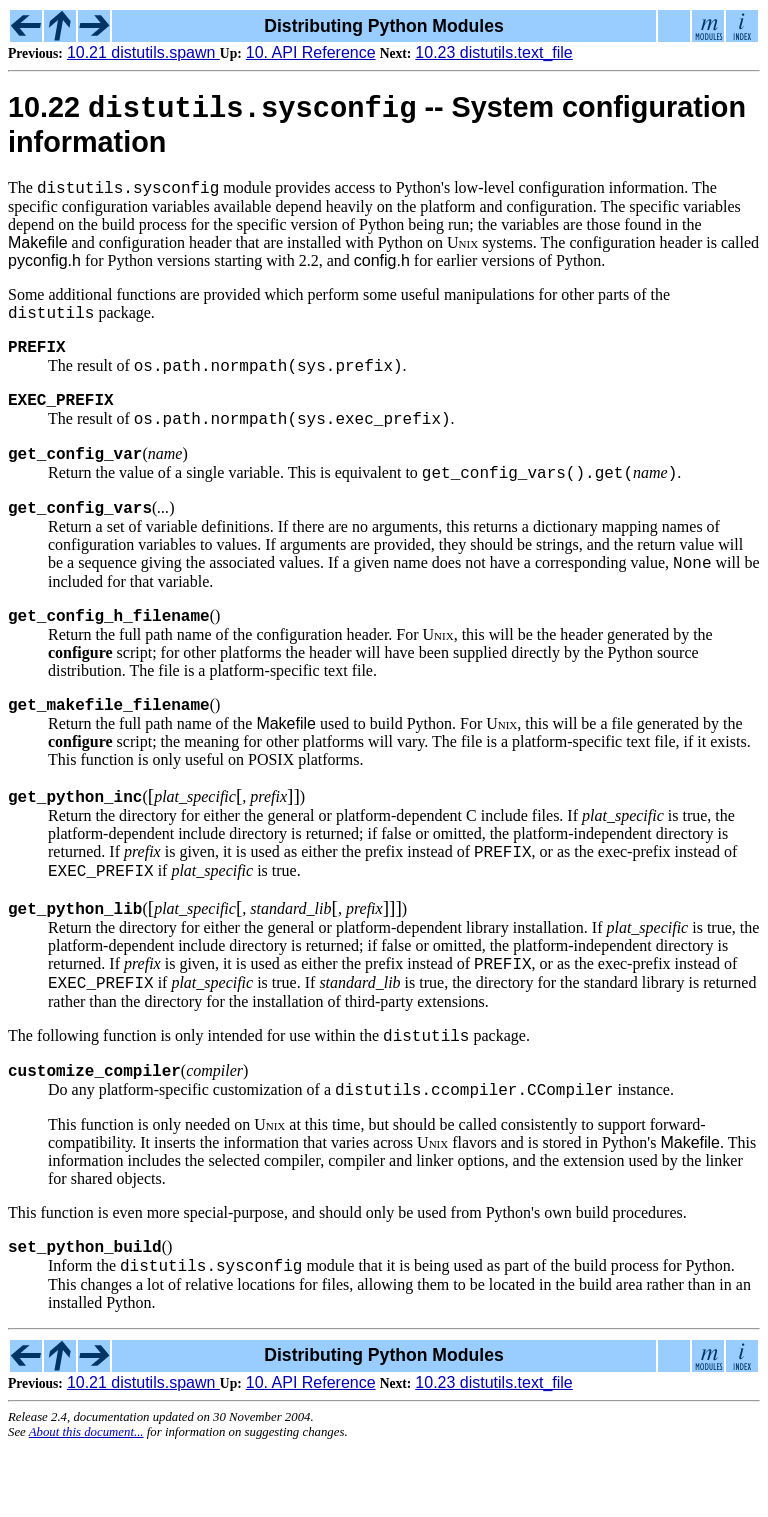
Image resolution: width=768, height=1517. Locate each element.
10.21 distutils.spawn (143, 52)
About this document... (86, 1501)
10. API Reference (311, 52)
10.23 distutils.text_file (493, 52)
